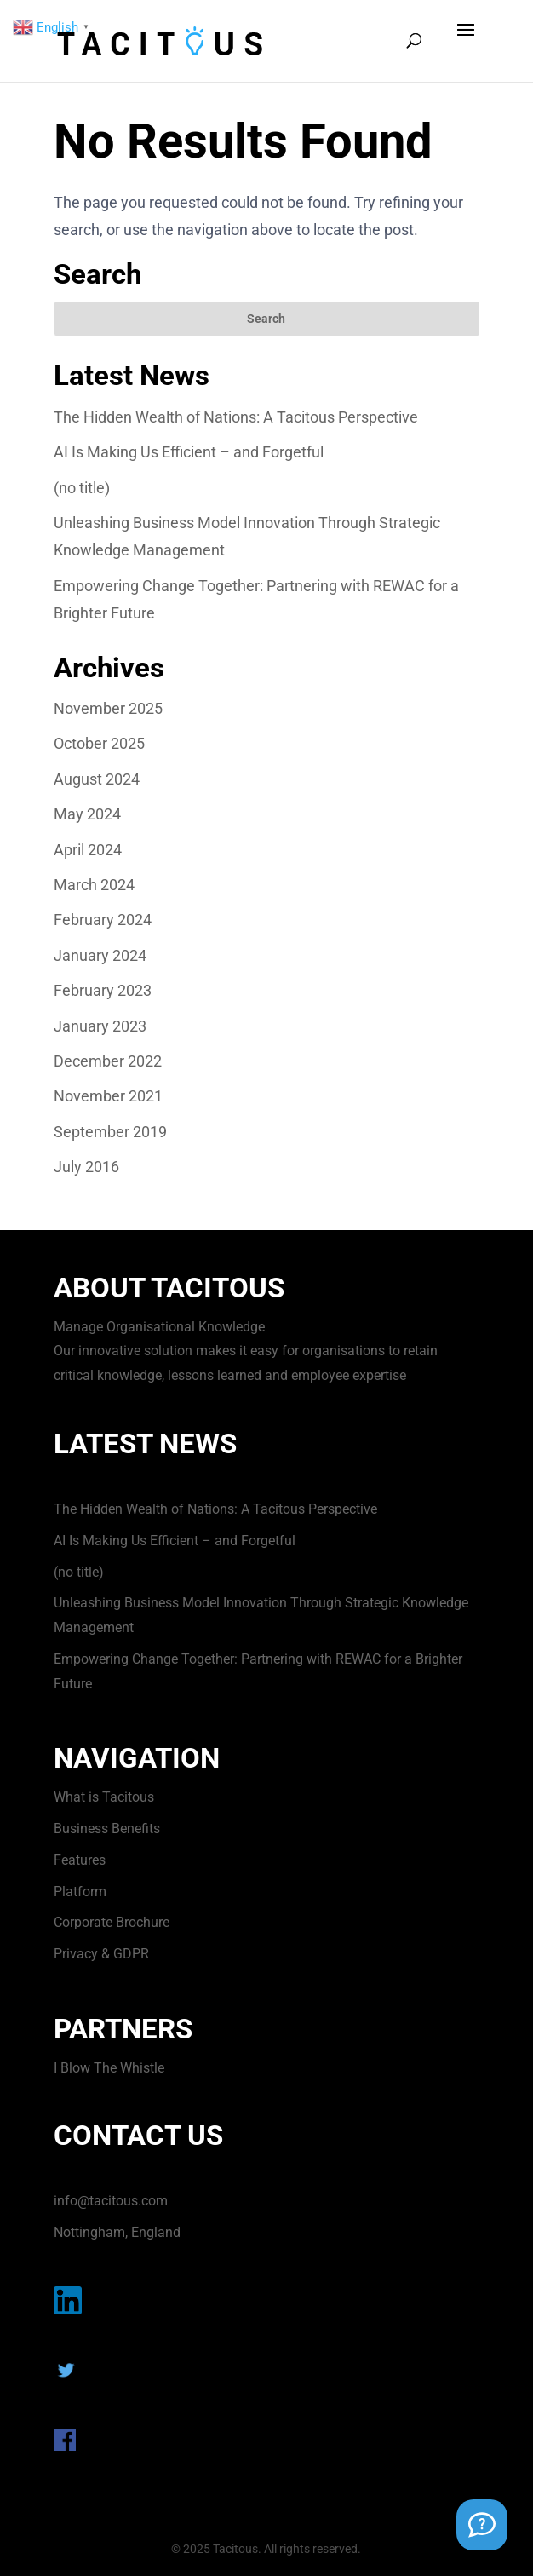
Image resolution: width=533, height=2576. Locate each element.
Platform (80, 1891)
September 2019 (110, 1132)
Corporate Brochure (111, 1922)
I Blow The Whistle (109, 2068)
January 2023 (100, 1026)
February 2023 (103, 990)
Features (80, 1860)
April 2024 (88, 850)
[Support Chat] (481, 2524)
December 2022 (108, 1061)
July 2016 (86, 1167)
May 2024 (87, 814)
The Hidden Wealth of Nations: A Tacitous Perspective (236, 417)
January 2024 (100, 955)
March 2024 (94, 885)
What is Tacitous (104, 1797)
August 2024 (97, 779)
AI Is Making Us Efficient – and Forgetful (189, 452)
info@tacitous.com (111, 2201)
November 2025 (108, 708)
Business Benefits (107, 1828)
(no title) (82, 488)
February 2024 (103, 920)
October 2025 (99, 743)
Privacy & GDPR (101, 1954)
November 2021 (108, 1096)
